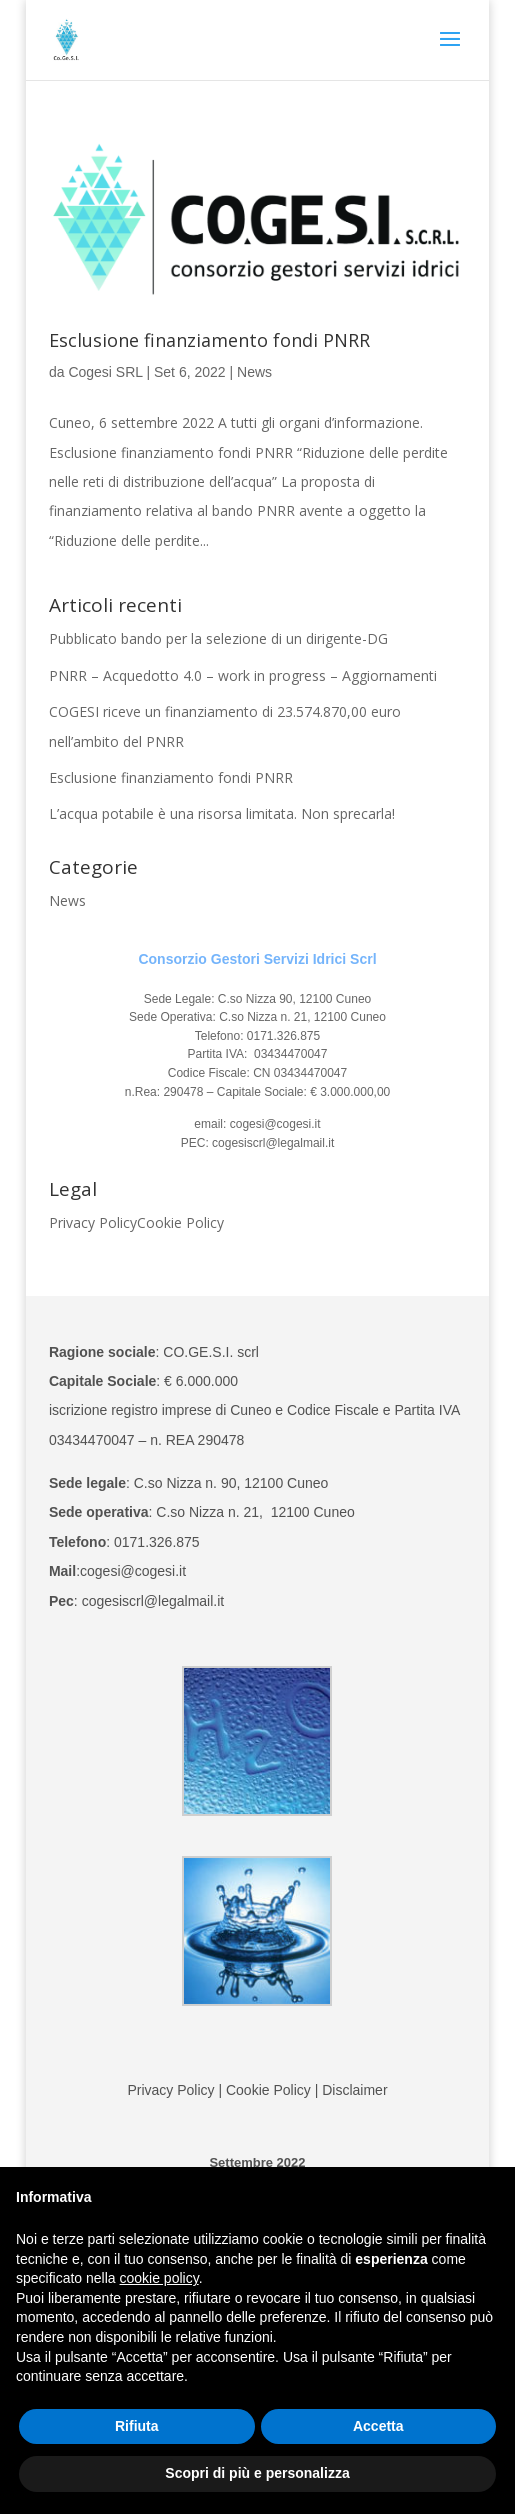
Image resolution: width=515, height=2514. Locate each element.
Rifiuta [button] (137, 2426)
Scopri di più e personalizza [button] (257, 2473)
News (254, 372)
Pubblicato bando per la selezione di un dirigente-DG (218, 638)
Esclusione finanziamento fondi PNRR (209, 340)
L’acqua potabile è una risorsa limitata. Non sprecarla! (222, 813)
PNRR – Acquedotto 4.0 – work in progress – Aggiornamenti (243, 675)
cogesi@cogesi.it (273, 1124)
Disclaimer (354, 2090)
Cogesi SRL (105, 372)
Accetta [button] (378, 2426)
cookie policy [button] (159, 2278)
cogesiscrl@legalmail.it (273, 1143)
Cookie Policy (180, 1222)
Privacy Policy (93, 1222)
